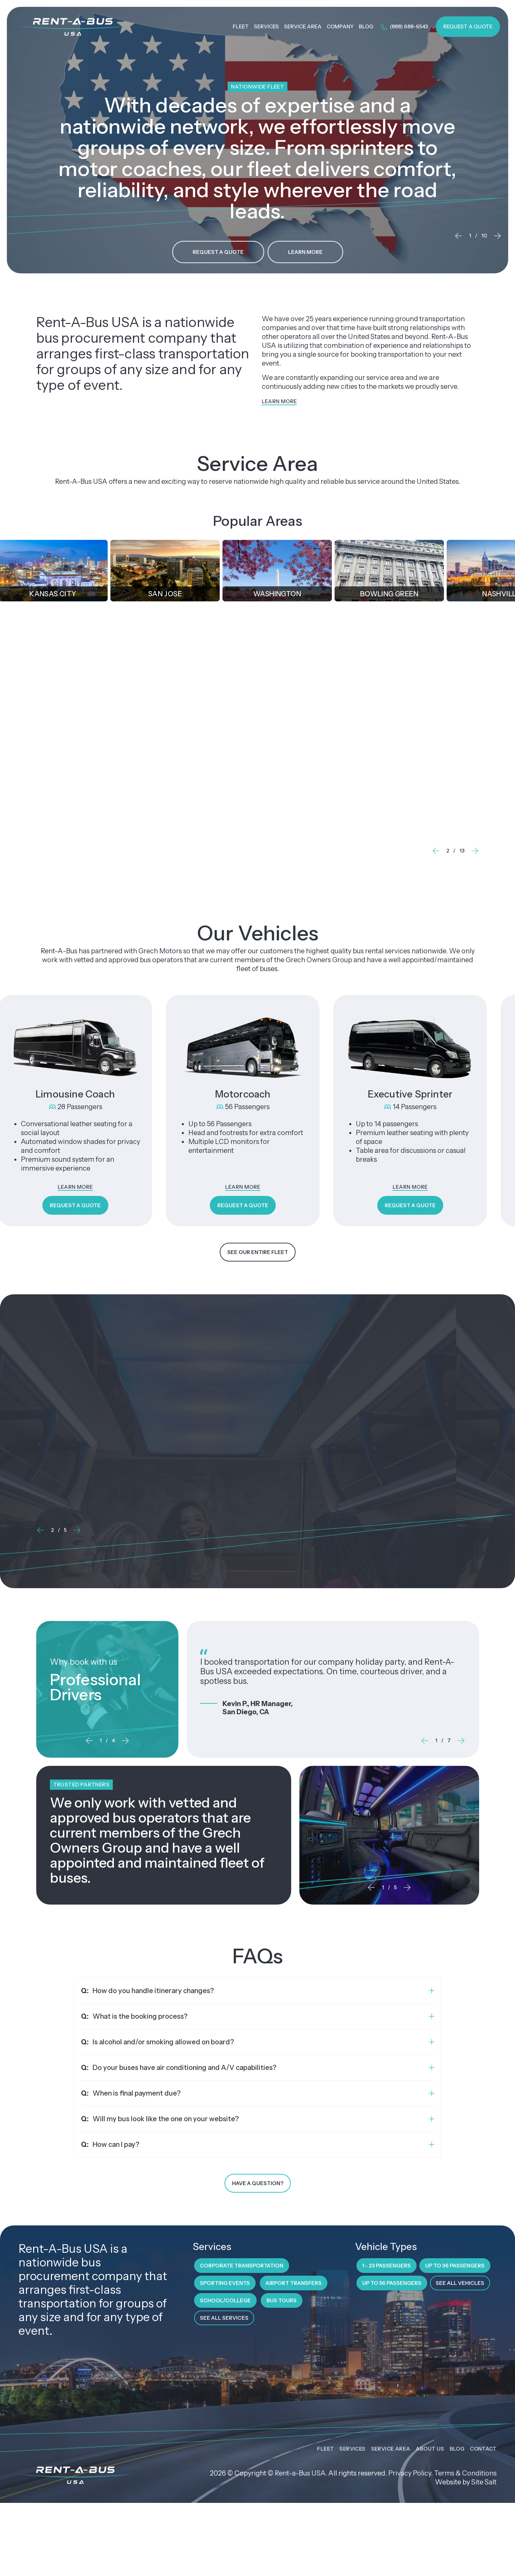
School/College (225, 2301)
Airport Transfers (294, 2283)
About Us (430, 2449)
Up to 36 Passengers (455, 2266)
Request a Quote (467, 26)
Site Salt (484, 2483)
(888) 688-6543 (404, 26)
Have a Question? (257, 2184)
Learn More (305, 252)
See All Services (224, 2318)
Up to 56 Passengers (391, 2283)
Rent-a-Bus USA (300, 2474)
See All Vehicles (460, 2283)
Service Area (390, 2449)
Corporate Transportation (333, 732)
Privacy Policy (409, 2474)
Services (352, 2449)
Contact (483, 2449)
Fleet (325, 2449)
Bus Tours (282, 2301)
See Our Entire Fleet (257, 1253)
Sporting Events (225, 2283)
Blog (457, 2449)
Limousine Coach (75, 1094)
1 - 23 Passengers (386, 2266)
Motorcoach (243, 1094)
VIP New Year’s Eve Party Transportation (135, 1412)
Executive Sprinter (410, 1094)
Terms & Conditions (465, 2474)
